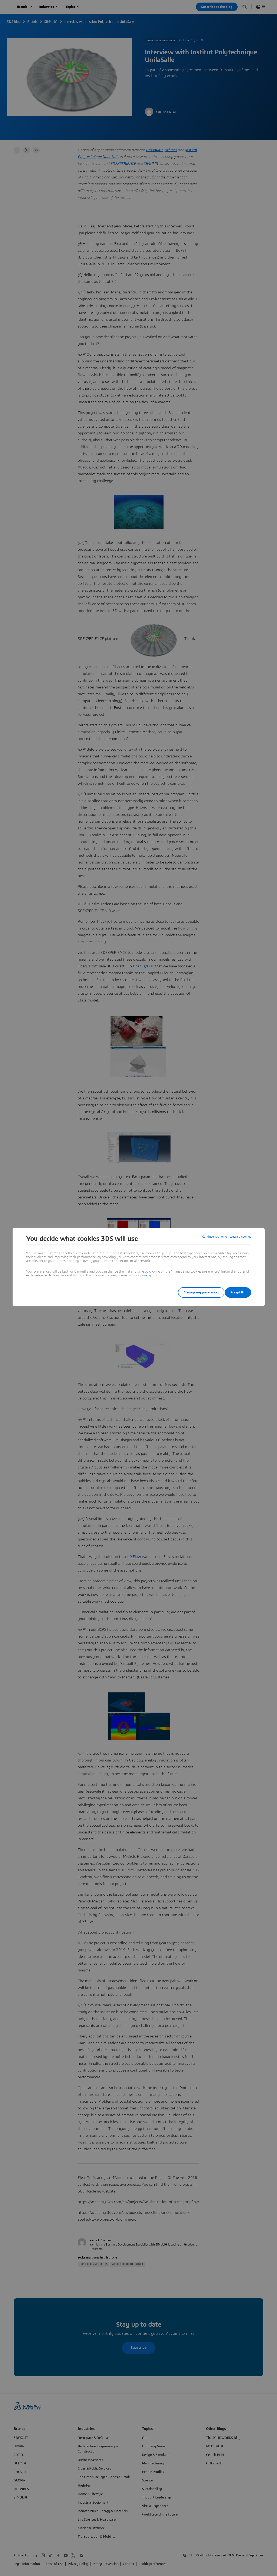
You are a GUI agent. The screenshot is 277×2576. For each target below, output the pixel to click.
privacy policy (150, 1275)
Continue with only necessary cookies (224, 1238)
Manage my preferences (194, 1292)
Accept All (237, 1292)
